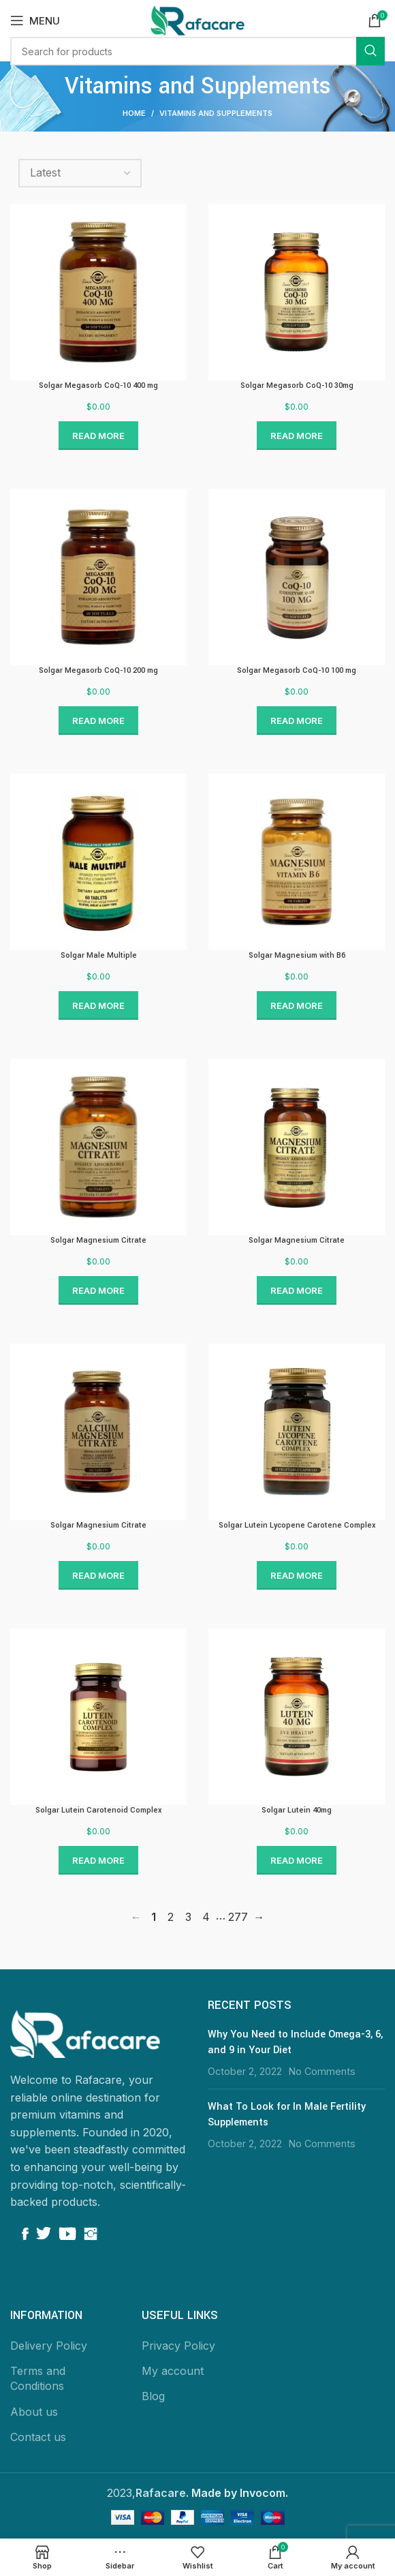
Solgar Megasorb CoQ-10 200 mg (98, 670)
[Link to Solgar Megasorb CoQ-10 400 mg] (98, 292)
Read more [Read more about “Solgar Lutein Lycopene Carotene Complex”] (296, 1575)
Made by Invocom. (239, 2493)
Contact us (38, 2437)
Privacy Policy (178, 2345)
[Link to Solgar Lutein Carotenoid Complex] (98, 1716)
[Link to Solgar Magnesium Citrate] (98, 1147)
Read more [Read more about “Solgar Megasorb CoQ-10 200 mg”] (98, 720)
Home (134, 113)
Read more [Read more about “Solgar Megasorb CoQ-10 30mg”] (296, 435)
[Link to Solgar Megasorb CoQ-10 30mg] (296, 292)
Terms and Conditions (37, 2378)
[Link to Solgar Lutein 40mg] (296, 1716)
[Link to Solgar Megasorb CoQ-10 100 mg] (296, 577)
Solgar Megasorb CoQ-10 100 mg (296, 670)
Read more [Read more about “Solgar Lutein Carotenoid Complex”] (98, 1860)
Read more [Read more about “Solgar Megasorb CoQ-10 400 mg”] (98, 435)
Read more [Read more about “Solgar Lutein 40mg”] (296, 1860)
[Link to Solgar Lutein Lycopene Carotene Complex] (296, 1432)
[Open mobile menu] (35, 20)
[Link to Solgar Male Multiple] (98, 862)
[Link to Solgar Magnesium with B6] (296, 862)
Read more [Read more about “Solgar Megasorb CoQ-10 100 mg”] (296, 720)
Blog (153, 2396)
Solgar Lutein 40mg (297, 1810)
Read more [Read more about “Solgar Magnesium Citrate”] (98, 1290)
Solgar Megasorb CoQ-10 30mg (296, 385)
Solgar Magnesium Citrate (98, 1240)
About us (34, 2412)
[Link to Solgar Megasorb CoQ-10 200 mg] (98, 577)
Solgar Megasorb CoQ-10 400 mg (98, 385)
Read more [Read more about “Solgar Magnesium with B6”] (296, 1005)
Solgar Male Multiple (99, 955)
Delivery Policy (48, 2345)
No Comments (322, 2071)
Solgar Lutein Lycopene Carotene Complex (297, 1525)
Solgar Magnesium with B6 (297, 955)
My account (173, 2371)
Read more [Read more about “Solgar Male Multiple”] (98, 1005)
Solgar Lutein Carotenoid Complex (98, 1810)
